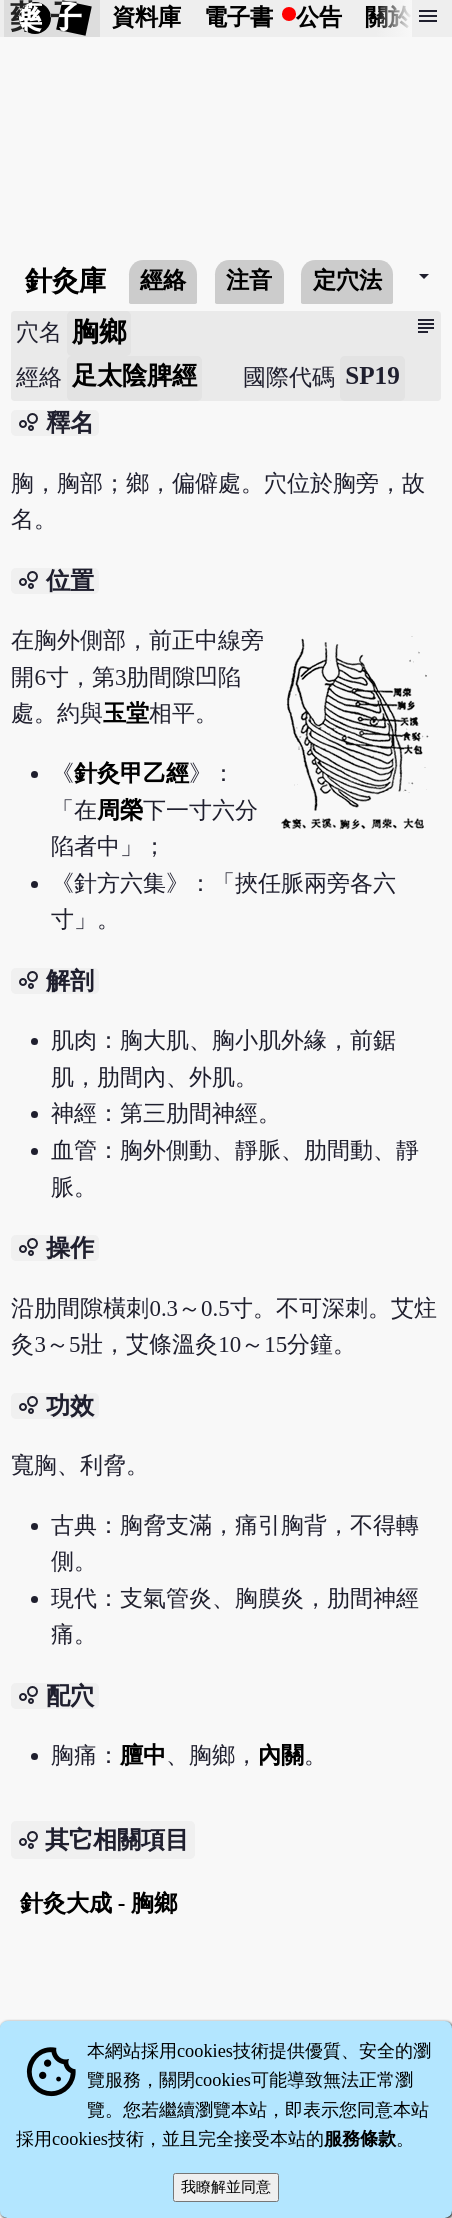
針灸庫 (65, 281)
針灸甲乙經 (131, 773)
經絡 (163, 280)
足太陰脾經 (134, 375)
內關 (281, 1755)
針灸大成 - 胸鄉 (98, 1903)
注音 (249, 280)
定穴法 (347, 280)
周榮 (120, 810)
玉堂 (126, 713)
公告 (319, 17)
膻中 (143, 1755)
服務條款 (360, 2139)
